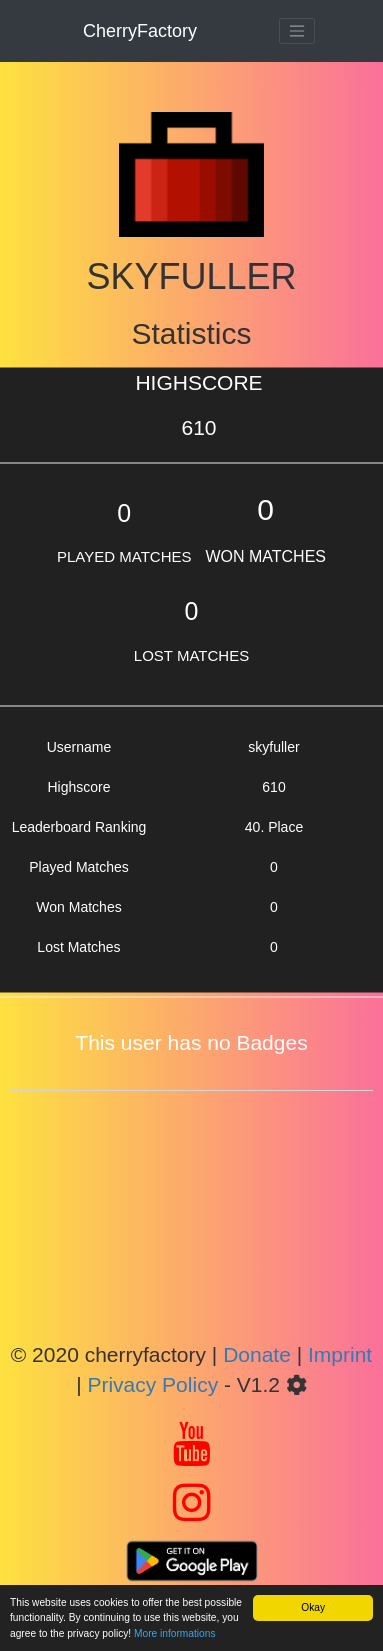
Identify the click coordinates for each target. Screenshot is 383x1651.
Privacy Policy (152, 1384)
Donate (257, 1354)
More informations (175, 1633)
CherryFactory (140, 31)
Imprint (340, 1354)
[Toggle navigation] (297, 31)
